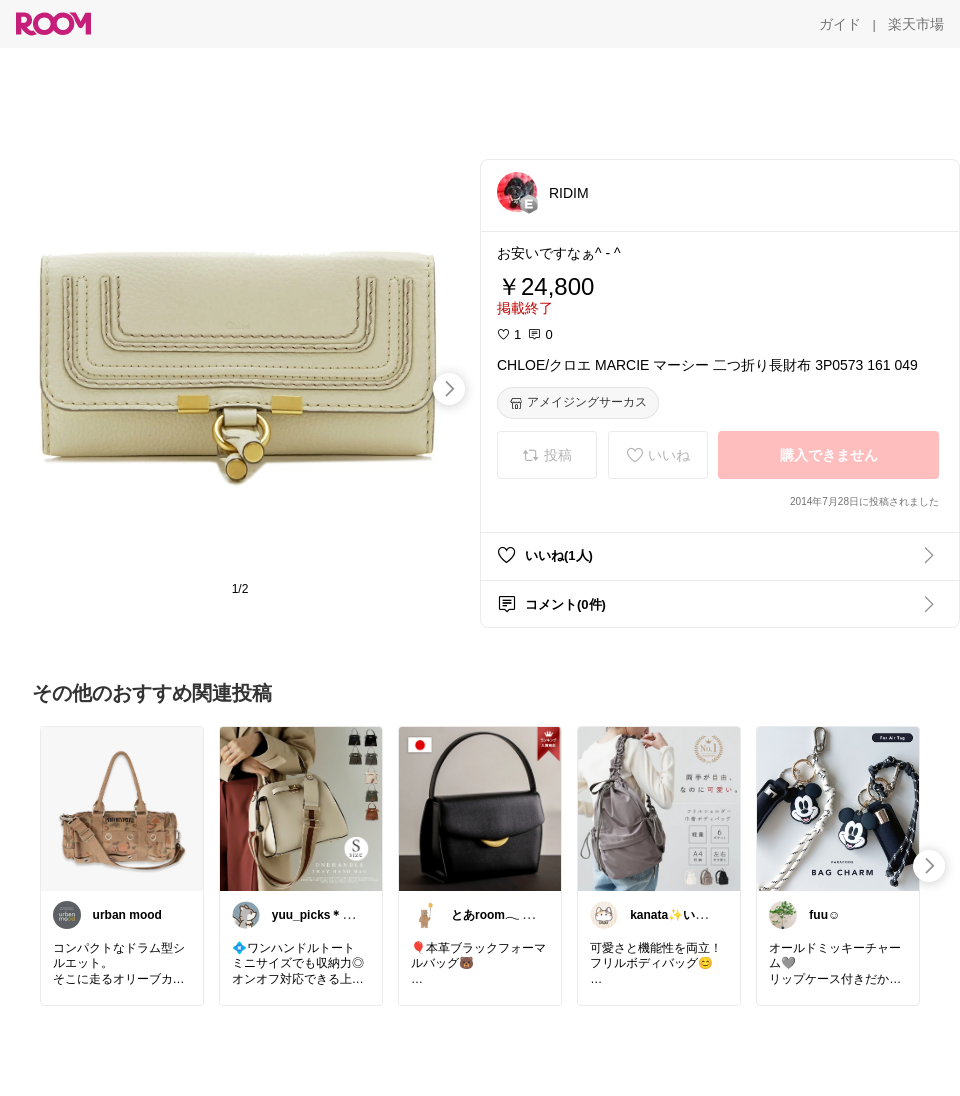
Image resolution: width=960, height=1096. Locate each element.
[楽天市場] (916, 24)
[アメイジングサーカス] (578, 403)
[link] (122, 808)
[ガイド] (840, 24)
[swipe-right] (449, 389)
